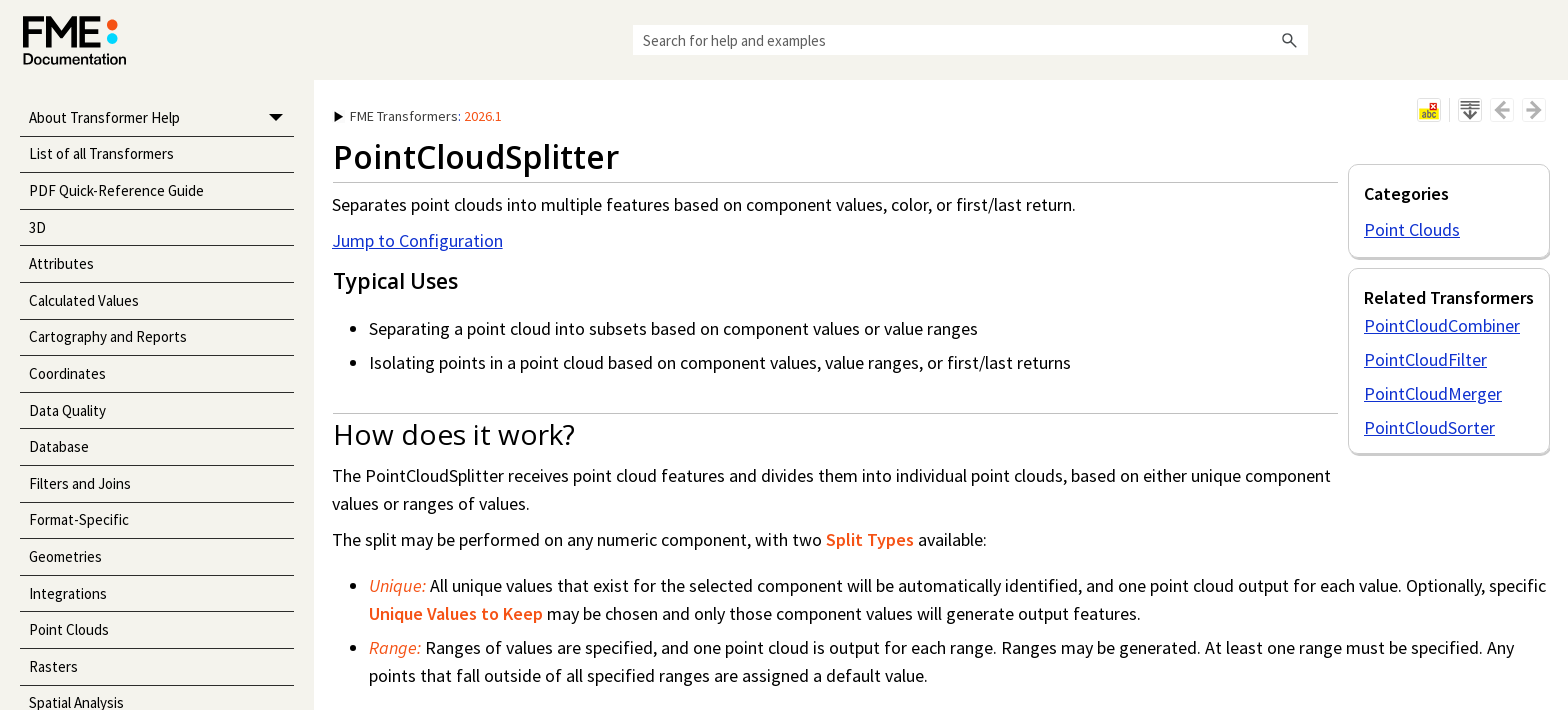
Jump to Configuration (417, 240)
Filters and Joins (80, 483)
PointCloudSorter (1429, 427)
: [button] (418, 116)
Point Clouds (69, 629)
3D (37, 227)
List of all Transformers (101, 153)
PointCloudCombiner (1442, 325)
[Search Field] (970, 40)
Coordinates (67, 373)
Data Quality (67, 410)
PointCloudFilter (1425, 359)
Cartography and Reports (108, 336)
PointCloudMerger (1433, 393)
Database (59, 446)
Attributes (61, 263)
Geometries (65, 556)
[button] (1290, 40)
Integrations (68, 593)
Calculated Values (84, 300)
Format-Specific (79, 519)
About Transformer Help (161, 118)
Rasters (53, 666)
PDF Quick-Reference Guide (116, 190)
